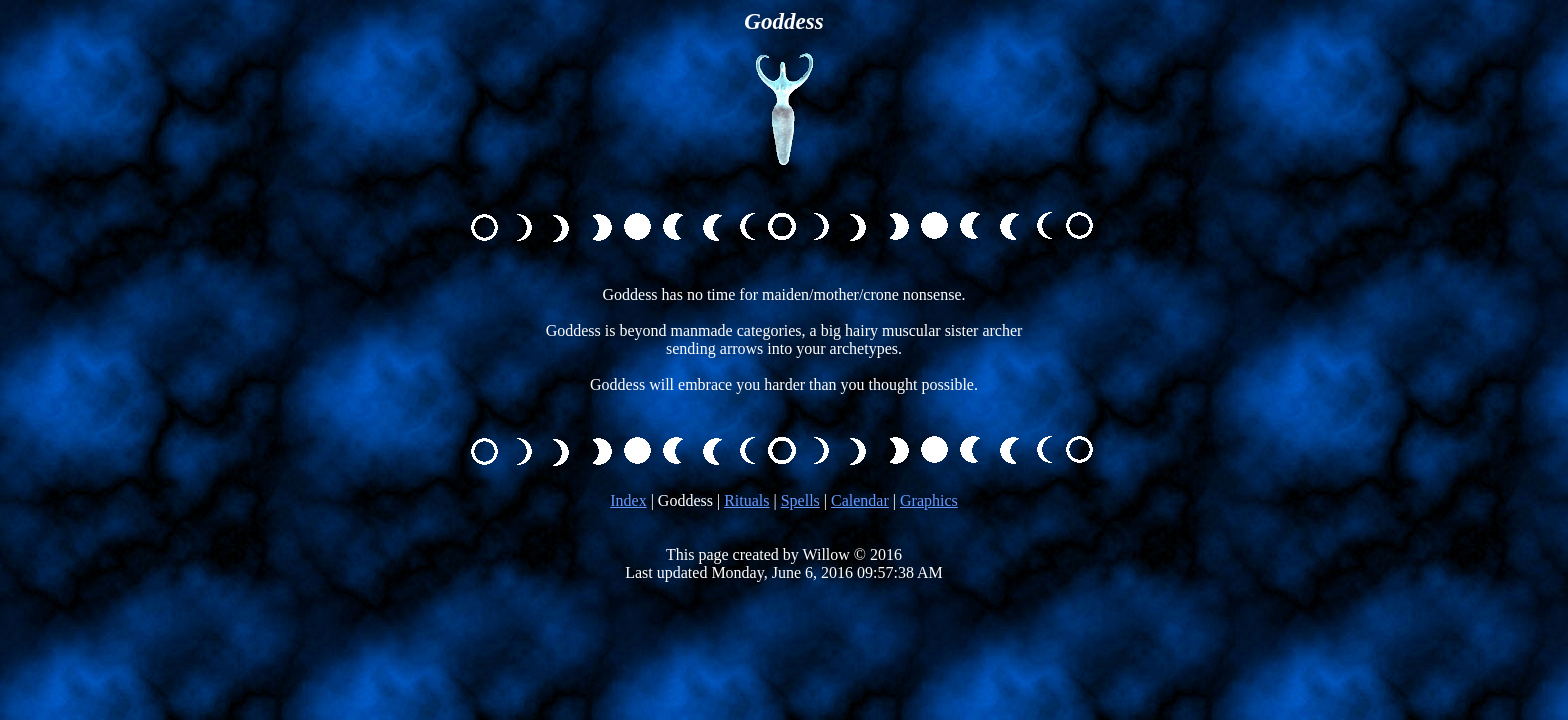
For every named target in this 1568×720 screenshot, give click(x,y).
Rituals (746, 500)
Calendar (860, 500)
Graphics (929, 500)
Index (628, 500)
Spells (800, 500)
